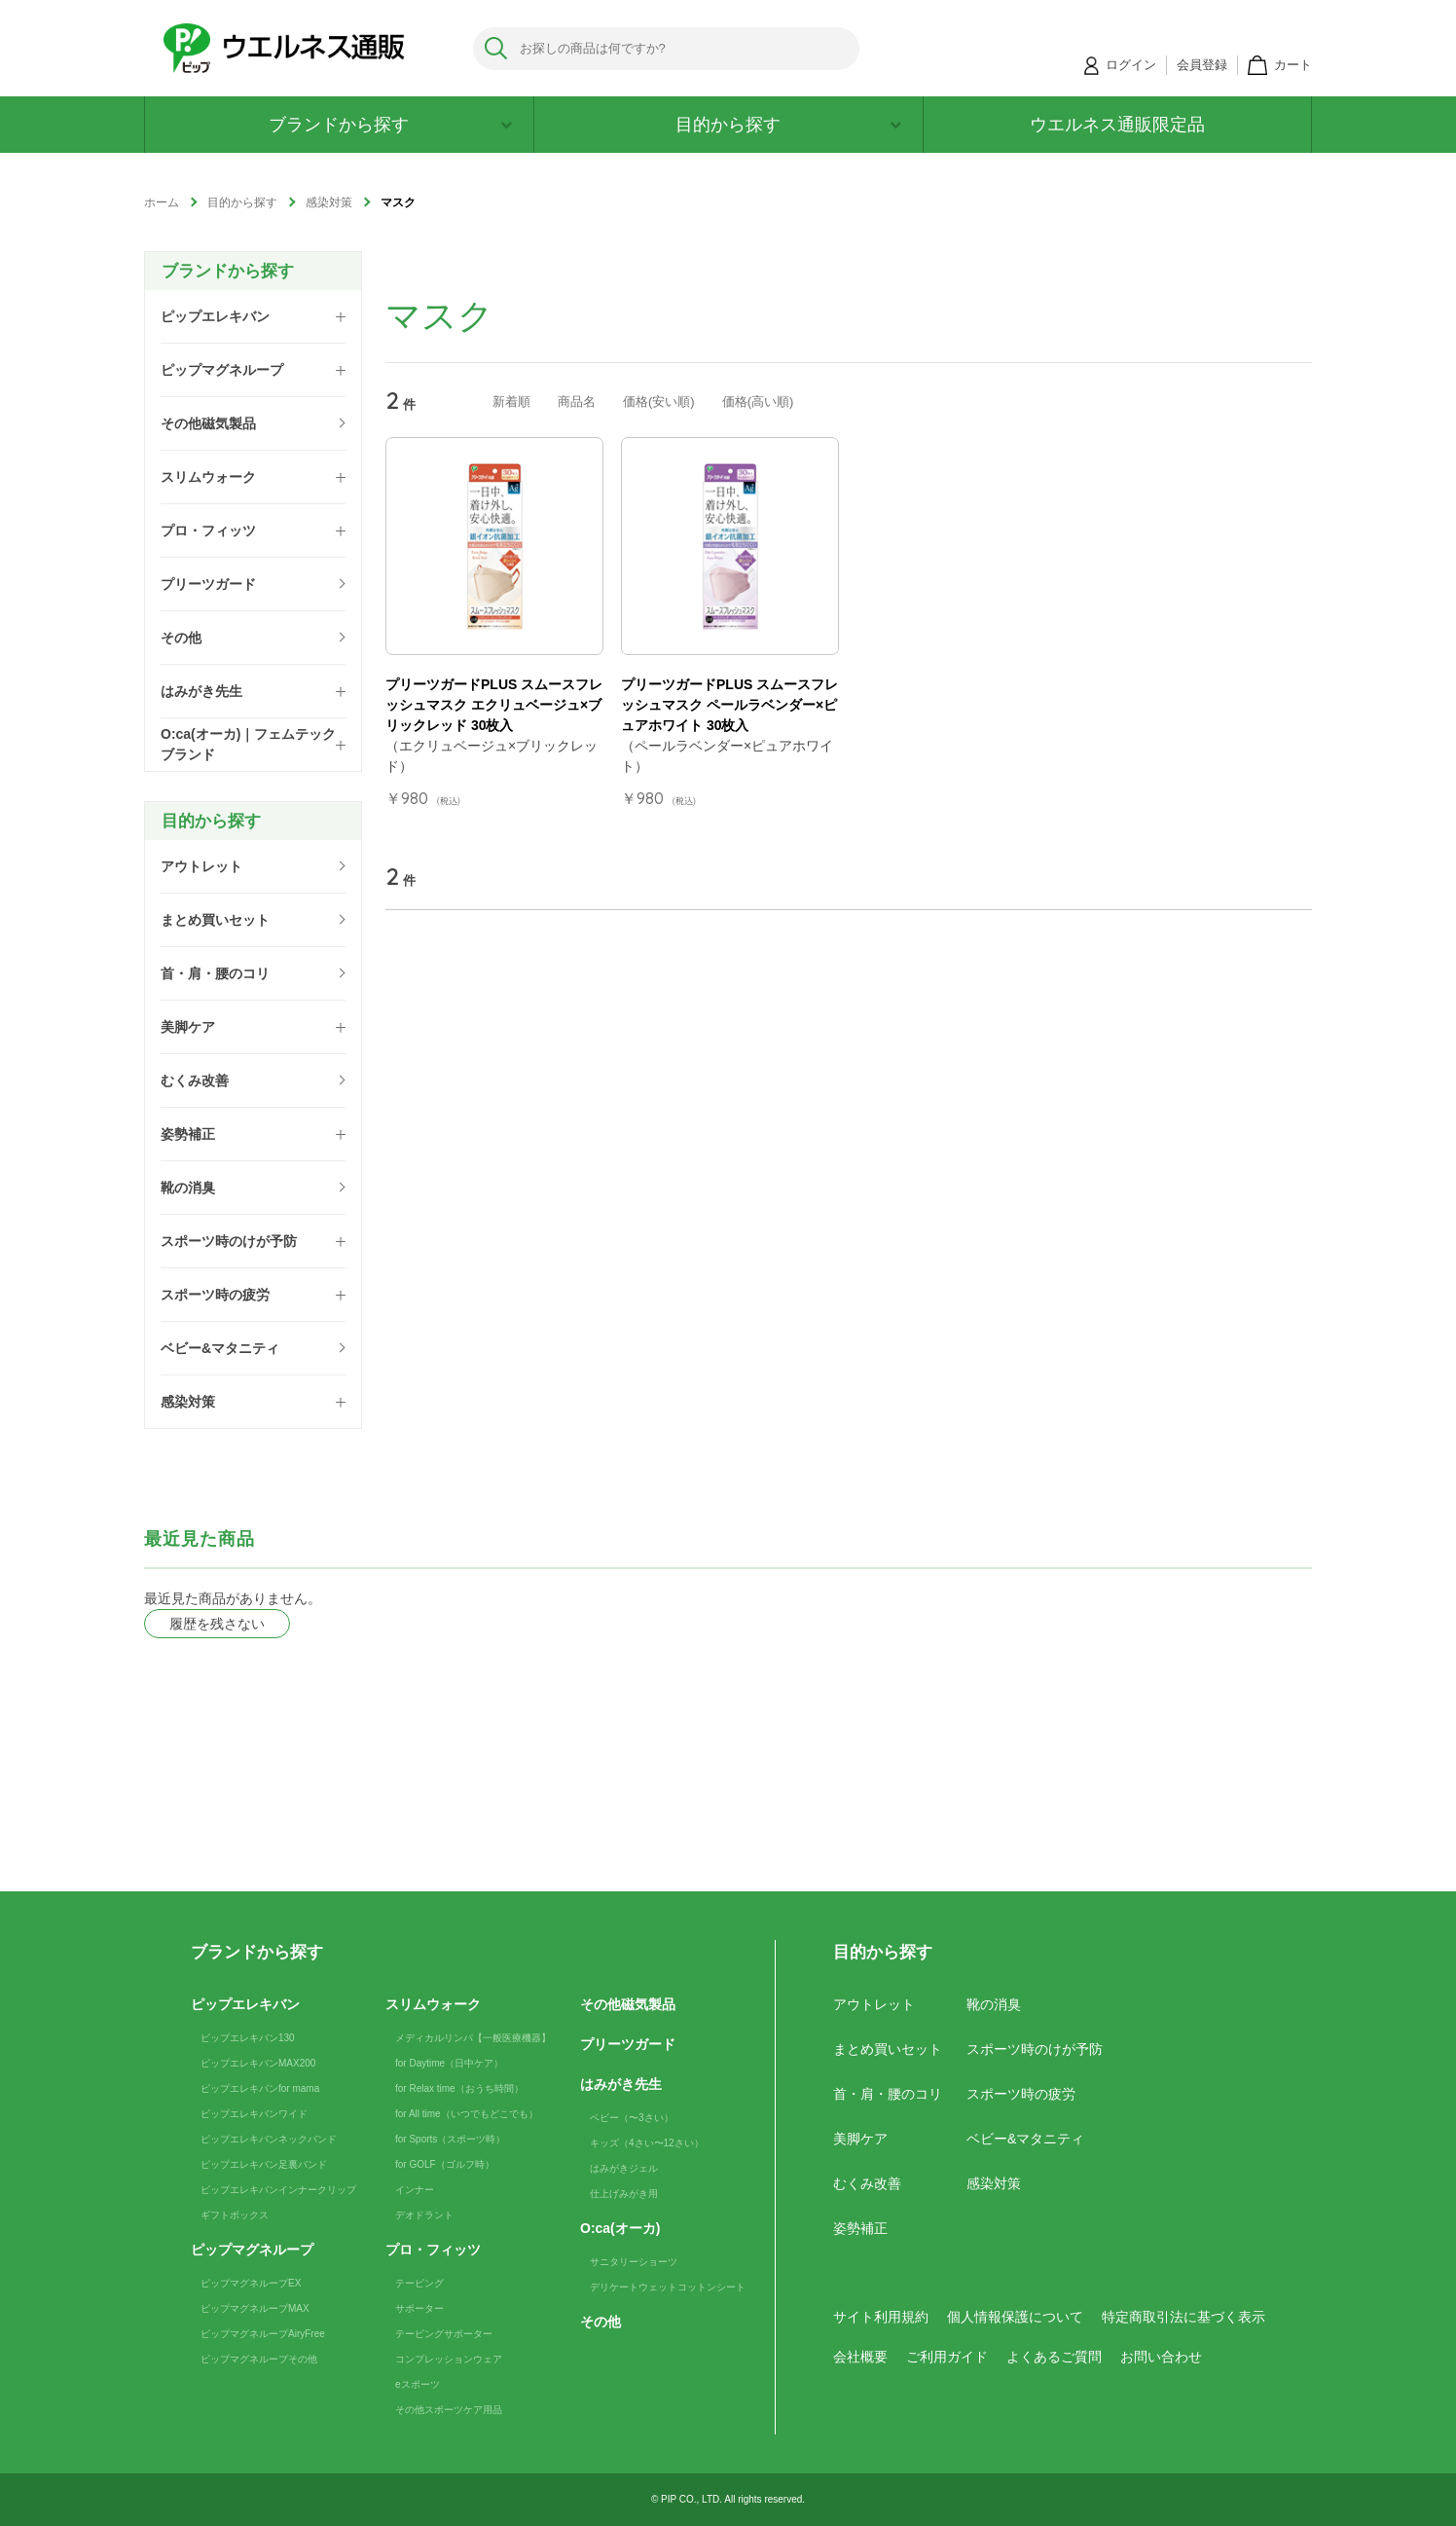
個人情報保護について (1015, 2317)
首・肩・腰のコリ (887, 2094)
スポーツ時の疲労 (1020, 2094)
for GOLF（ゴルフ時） (444, 2164)
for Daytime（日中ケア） (449, 2063)
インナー (414, 2189)
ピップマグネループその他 (258, 2359)
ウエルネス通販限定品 (1117, 124)
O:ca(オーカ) (620, 2228)
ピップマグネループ (252, 2249)
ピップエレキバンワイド (254, 2113)
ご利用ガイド (947, 2356)
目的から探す (788, 124)
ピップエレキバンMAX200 (257, 2063)
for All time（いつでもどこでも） (466, 2113)
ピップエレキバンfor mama (259, 2088)
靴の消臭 (993, 2004)
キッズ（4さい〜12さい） (647, 2143)
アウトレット (874, 2004)
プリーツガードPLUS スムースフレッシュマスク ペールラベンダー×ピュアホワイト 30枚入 (729, 705)
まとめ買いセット (887, 2049)
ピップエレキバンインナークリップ (278, 2189)
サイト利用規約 (880, 2317)
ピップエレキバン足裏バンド (263, 2164)
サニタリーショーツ (633, 2261)
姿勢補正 (860, 2228)
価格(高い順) (758, 401)
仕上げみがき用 (624, 2193)
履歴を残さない (217, 1623)
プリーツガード (627, 2044)
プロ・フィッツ (433, 2249)
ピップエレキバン (245, 2004)
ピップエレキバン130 (247, 2037)
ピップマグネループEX (250, 2283)
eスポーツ (417, 2384)
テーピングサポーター (443, 2333)
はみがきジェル (624, 2168)
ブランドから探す (390, 124)
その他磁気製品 (627, 2004)
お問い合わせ (1161, 2356)
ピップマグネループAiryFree (262, 2333)
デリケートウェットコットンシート (668, 2287)
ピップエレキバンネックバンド (268, 2139)
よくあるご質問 (1054, 2356)
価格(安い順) (659, 401)
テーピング (419, 2283)
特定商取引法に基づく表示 (1183, 2317)
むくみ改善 (867, 2183)
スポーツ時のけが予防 (1034, 2049)
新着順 (511, 401)
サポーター (419, 2308)
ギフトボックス (234, 2215)
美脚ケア (860, 2138)
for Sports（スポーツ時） (450, 2139)
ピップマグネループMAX (254, 2308)
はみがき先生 (621, 2084)
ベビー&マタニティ (1025, 2138)
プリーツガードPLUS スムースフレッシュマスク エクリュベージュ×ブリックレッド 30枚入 (493, 705)
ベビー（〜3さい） (631, 2117)
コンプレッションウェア (448, 2359)
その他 (600, 2321)
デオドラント (424, 2215)
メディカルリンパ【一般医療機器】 (473, 2037)
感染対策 (993, 2183)
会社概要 (860, 2356)
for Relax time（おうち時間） (459, 2088)
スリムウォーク (433, 2004)
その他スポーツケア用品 (448, 2409)
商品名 (577, 401)
